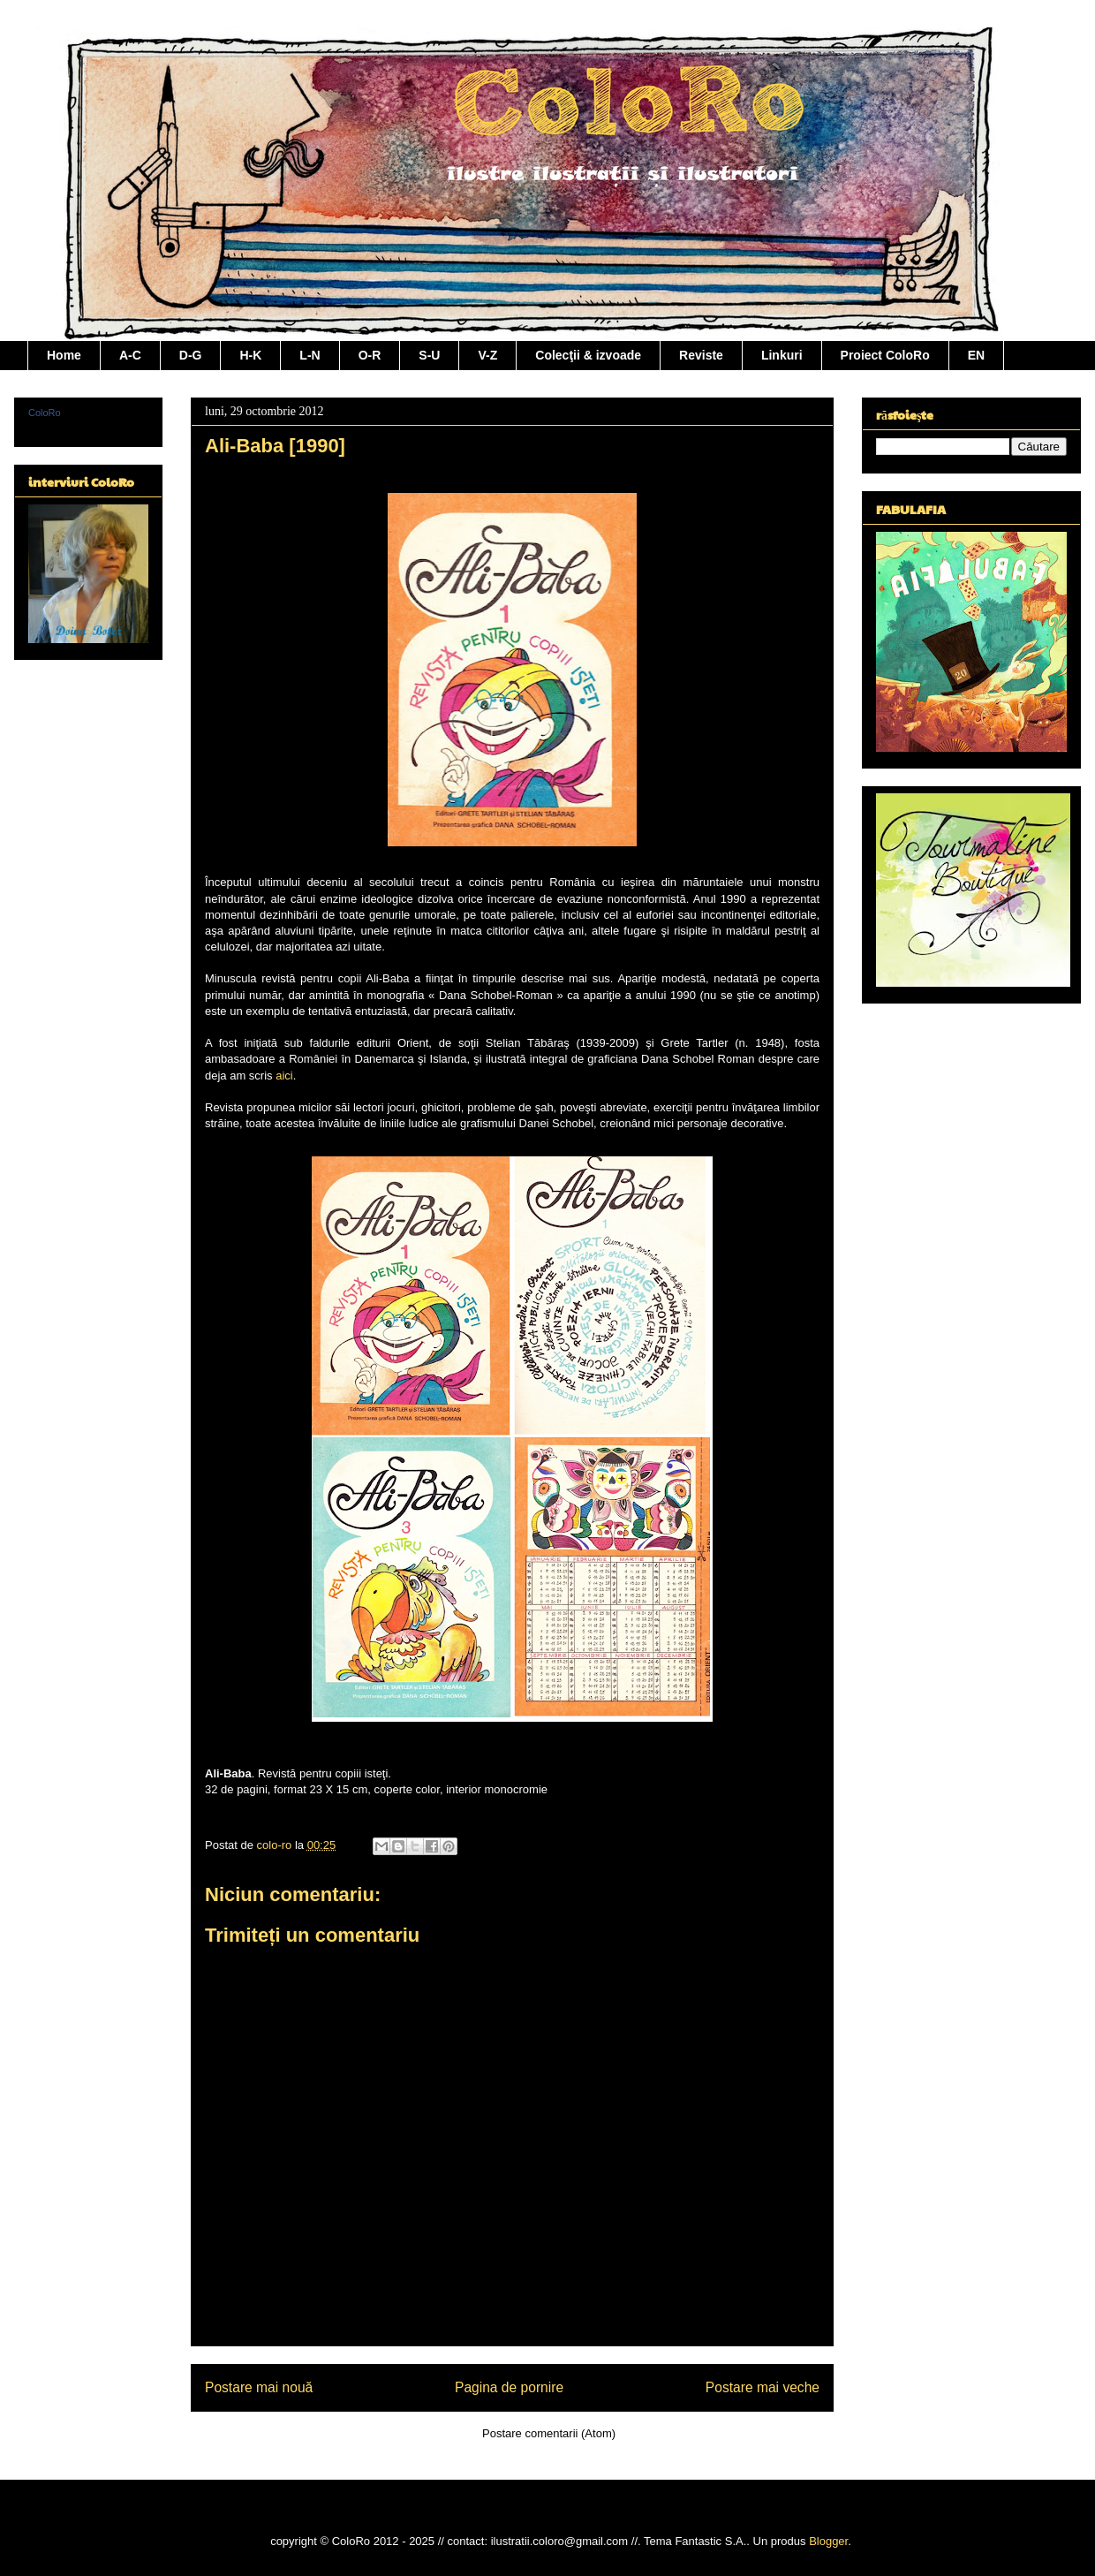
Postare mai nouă (259, 2387)
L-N (309, 355)
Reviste (701, 355)
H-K (250, 355)
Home (64, 355)
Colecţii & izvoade (588, 355)
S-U (429, 355)
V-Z (487, 355)
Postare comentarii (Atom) (548, 2433)
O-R (370, 355)
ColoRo (44, 412)
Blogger (828, 2541)
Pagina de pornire (509, 2387)
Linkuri (782, 355)
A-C (130, 355)
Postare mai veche (762, 2387)
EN (976, 355)
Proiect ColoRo (885, 355)
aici (284, 1075)
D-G (190, 355)
